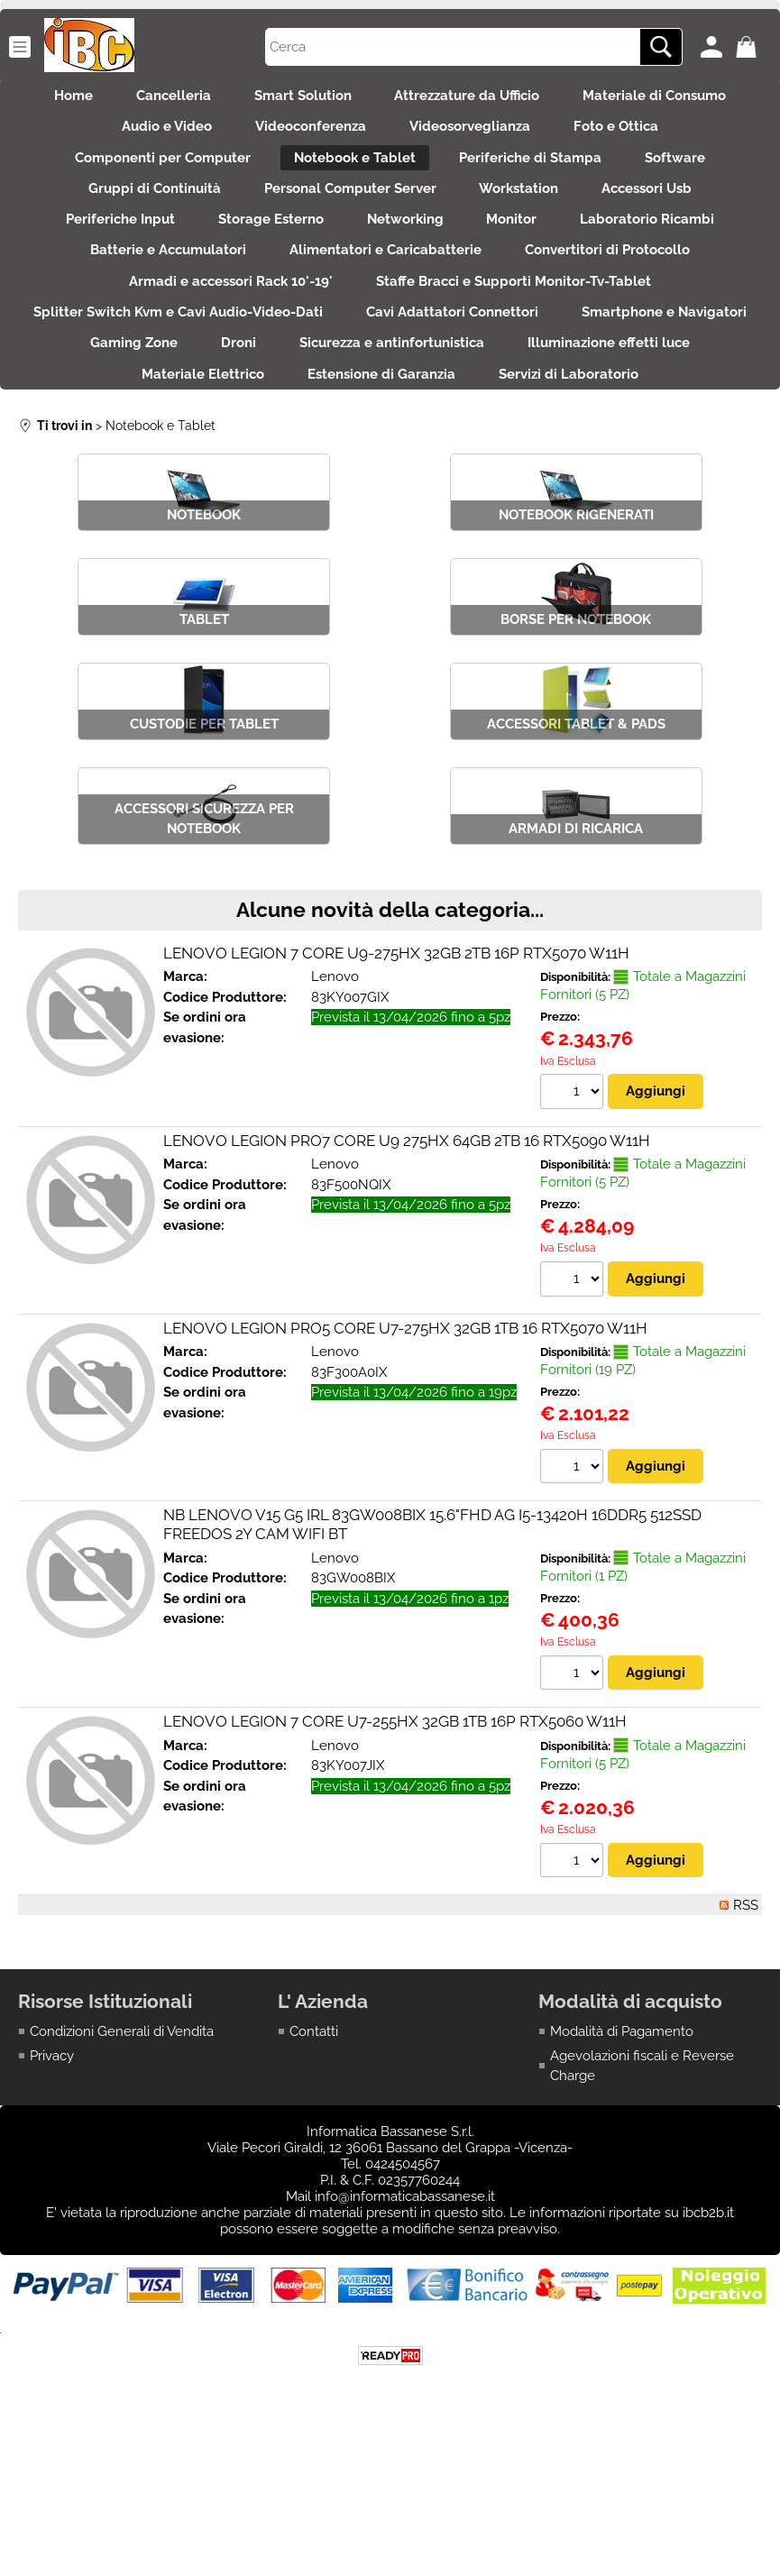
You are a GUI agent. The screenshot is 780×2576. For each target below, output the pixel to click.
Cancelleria (162, 99)
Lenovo (335, 1089)
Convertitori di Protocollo (618, 291)
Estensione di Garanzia (587, 444)
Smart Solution (303, 99)
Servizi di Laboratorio (390, 482)
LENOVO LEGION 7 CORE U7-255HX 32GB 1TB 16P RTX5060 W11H (395, 1834)
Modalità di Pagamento (621, 2144)
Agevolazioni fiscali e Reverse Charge (642, 2178)
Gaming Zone (336, 406)
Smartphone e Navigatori (155, 406)
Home (51, 99)
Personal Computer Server (345, 214)
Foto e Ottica (632, 138)
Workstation (524, 214)
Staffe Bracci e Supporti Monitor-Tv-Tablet (518, 329)
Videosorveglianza (475, 138)
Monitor (523, 252)
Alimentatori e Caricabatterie (385, 291)
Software (691, 176)
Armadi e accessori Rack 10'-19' (225, 329)
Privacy (52, 2168)
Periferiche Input (98, 252)
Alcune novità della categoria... (390, 1021)
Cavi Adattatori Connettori (562, 368)
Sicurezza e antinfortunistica (615, 406)
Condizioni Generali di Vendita (122, 2144)
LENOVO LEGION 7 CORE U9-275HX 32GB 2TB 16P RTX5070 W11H (396, 1065)
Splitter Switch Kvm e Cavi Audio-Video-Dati (277, 368)
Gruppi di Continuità (138, 214)
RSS (745, 2018)
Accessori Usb (664, 214)
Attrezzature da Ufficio (478, 99)
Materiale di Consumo (676, 99)
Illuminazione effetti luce (201, 444)
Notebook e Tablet (349, 176)
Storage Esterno (260, 252)
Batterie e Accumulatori (157, 291)
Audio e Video (151, 138)
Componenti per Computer (146, 176)
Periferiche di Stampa (535, 176)
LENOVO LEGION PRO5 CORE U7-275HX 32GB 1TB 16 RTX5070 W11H (405, 1440)
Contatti (313, 2144)
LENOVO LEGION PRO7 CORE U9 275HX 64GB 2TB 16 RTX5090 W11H (406, 1252)
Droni (451, 406)
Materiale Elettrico (397, 444)
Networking (405, 252)
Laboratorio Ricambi (669, 252)
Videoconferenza (305, 138)
